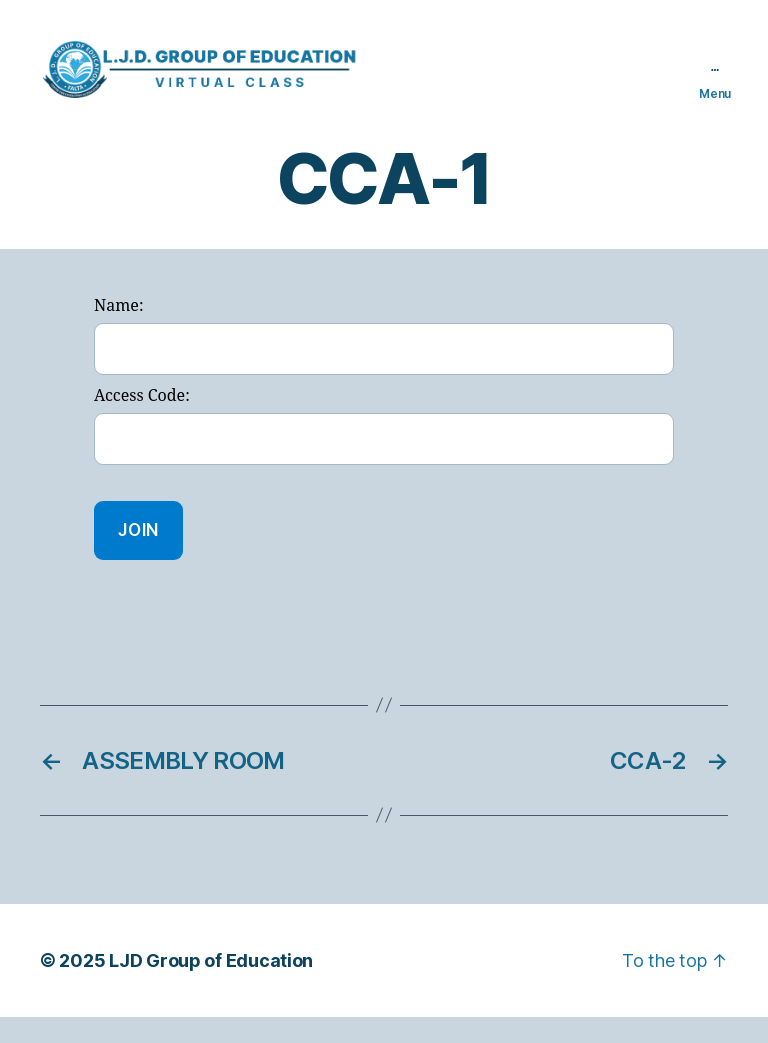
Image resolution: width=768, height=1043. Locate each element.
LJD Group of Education (211, 986)
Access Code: (142, 423)
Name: (118, 333)
